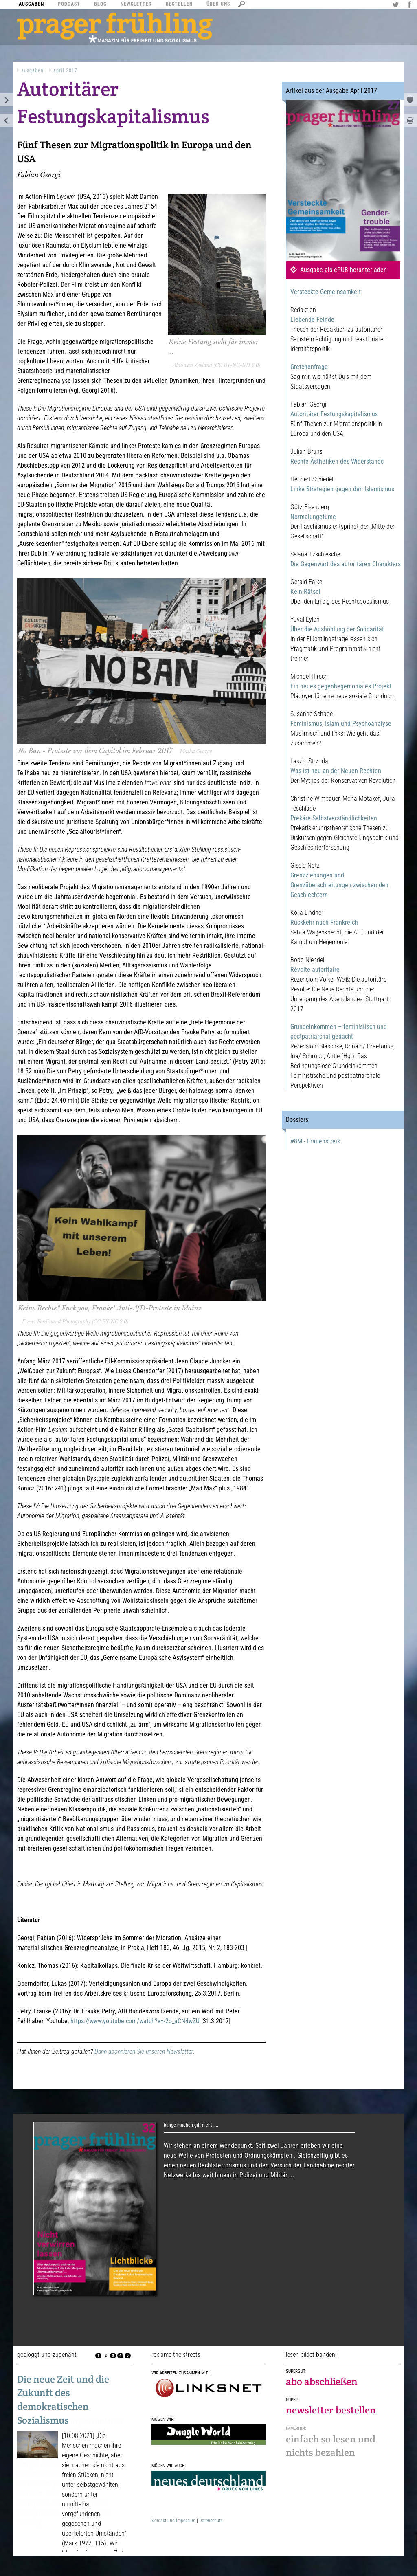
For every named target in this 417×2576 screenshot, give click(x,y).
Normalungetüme (313, 517)
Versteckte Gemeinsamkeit (325, 292)
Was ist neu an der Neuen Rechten (335, 771)
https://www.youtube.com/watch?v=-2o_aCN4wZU (135, 2021)
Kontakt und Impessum (173, 2520)
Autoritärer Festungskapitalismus (334, 414)
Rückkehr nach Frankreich (324, 922)
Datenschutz (210, 2520)
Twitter (397, 5)
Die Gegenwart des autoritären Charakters (345, 564)
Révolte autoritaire (315, 970)
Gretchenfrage (309, 367)
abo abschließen (322, 2381)
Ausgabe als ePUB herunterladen (343, 270)
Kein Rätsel (305, 592)
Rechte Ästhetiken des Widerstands (337, 461)
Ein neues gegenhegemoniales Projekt (340, 686)
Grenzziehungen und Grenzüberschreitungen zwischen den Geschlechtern (339, 885)
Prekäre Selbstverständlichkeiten (333, 818)
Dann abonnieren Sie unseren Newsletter (143, 2051)
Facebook (410, 5)
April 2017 (65, 70)
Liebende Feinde (312, 319)
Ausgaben (32, 70)
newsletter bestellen (331, 2410)
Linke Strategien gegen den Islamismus (342, 489)
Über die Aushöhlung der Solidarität (337, 629)
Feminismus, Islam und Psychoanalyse (340, 724)
